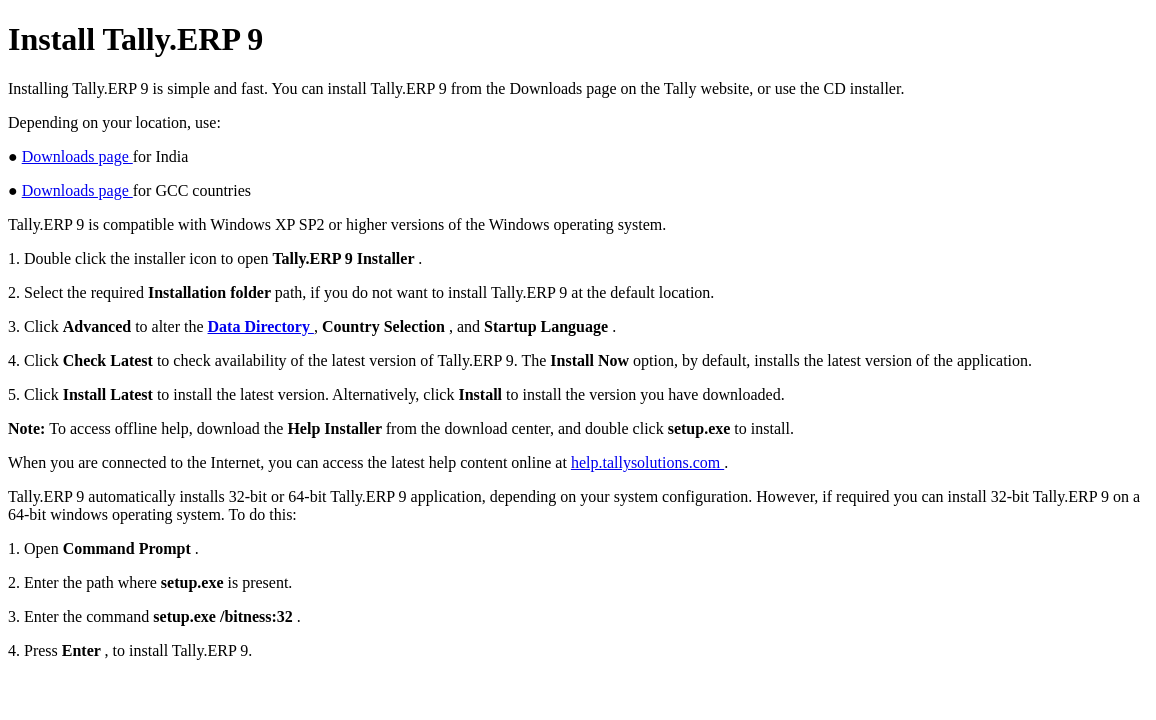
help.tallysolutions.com (647, 462)
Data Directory (261, 326)
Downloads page (77, 156)
